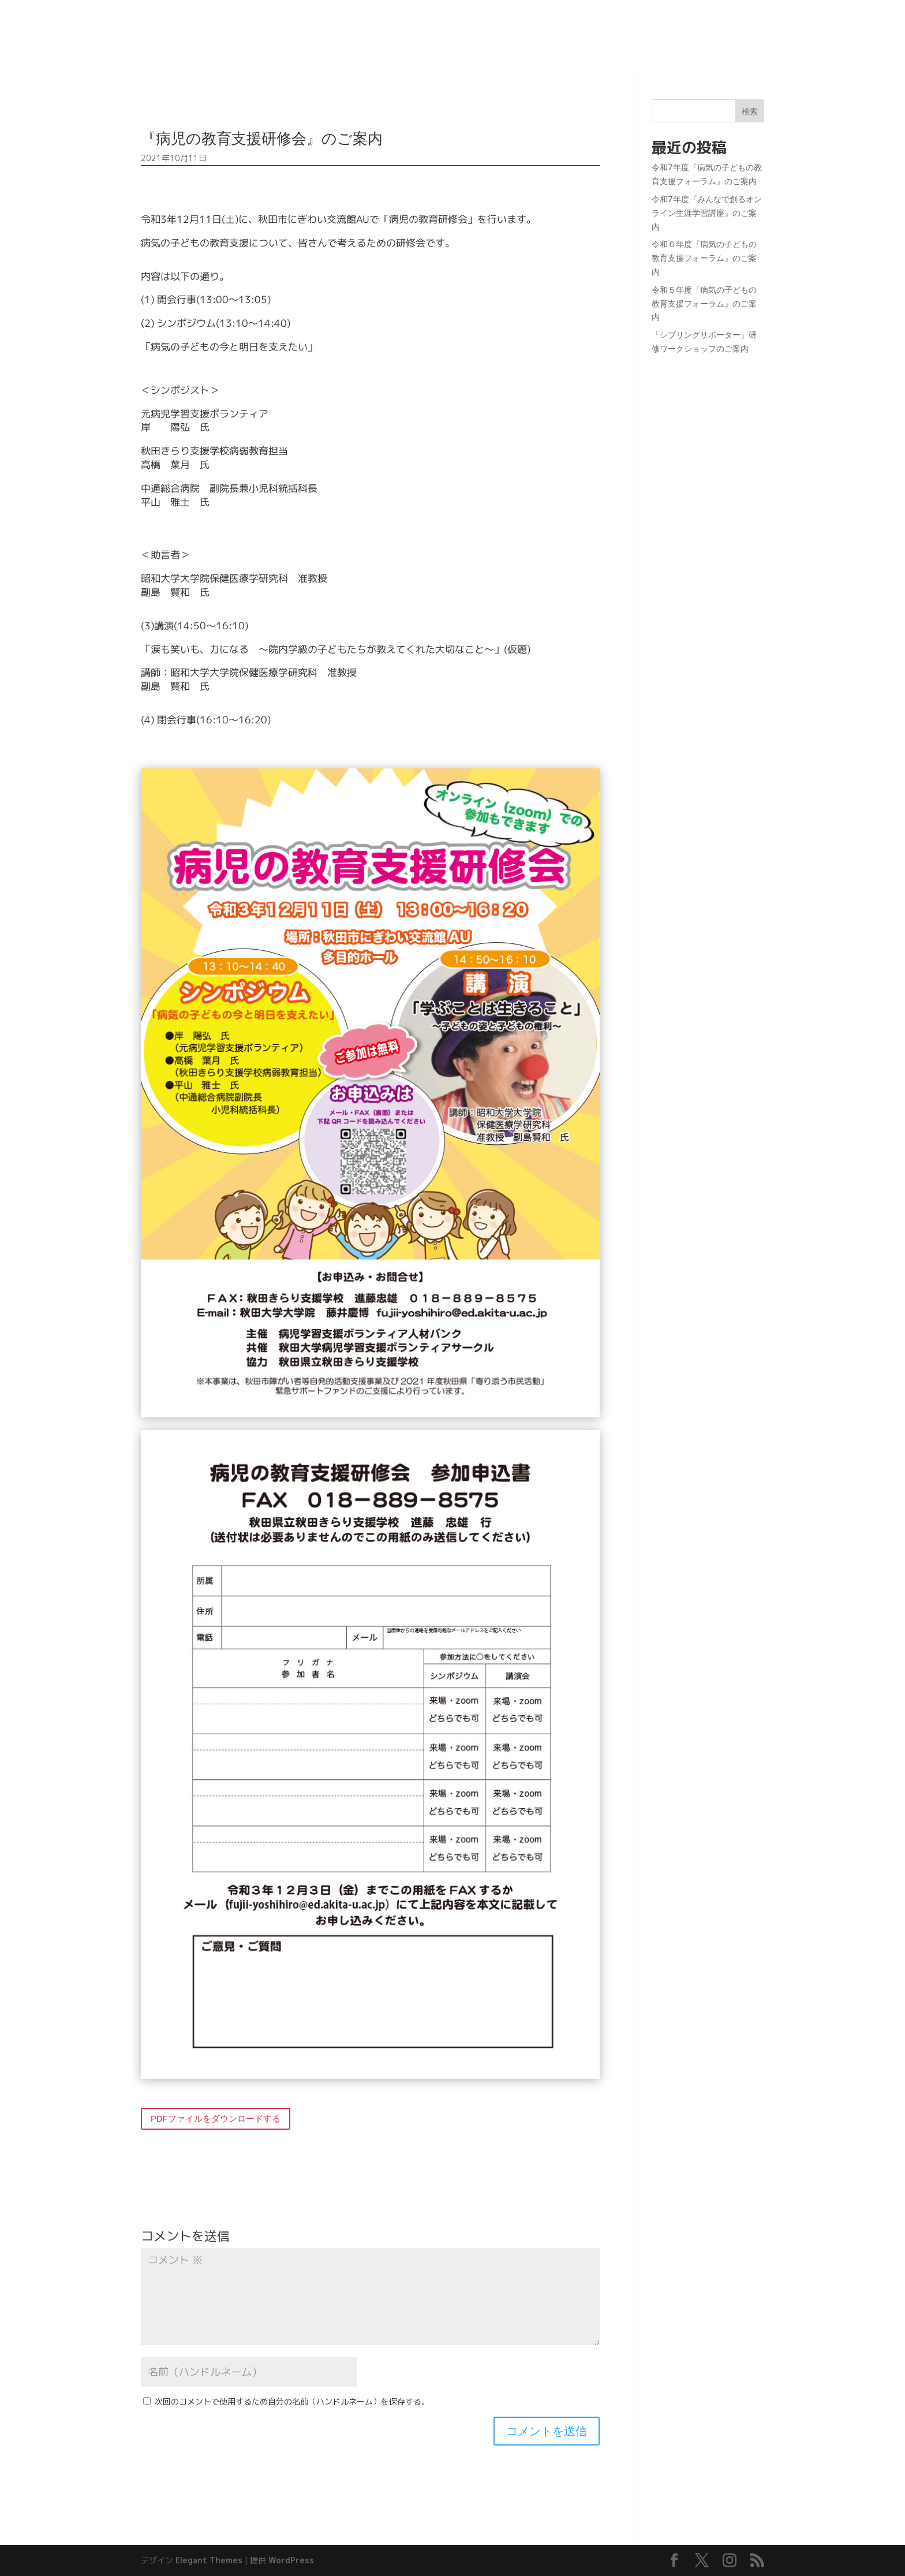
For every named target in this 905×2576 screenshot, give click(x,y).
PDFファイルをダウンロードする (216, 2118)
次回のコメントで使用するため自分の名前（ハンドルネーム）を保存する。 (292, 2401)
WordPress (291, 2560)
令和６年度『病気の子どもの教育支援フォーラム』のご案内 (704, 257)
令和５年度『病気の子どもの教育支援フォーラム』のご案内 (704, 303)
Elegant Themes (208, 2560)
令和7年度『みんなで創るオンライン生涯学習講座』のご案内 (707, 212)
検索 (750, 111)
